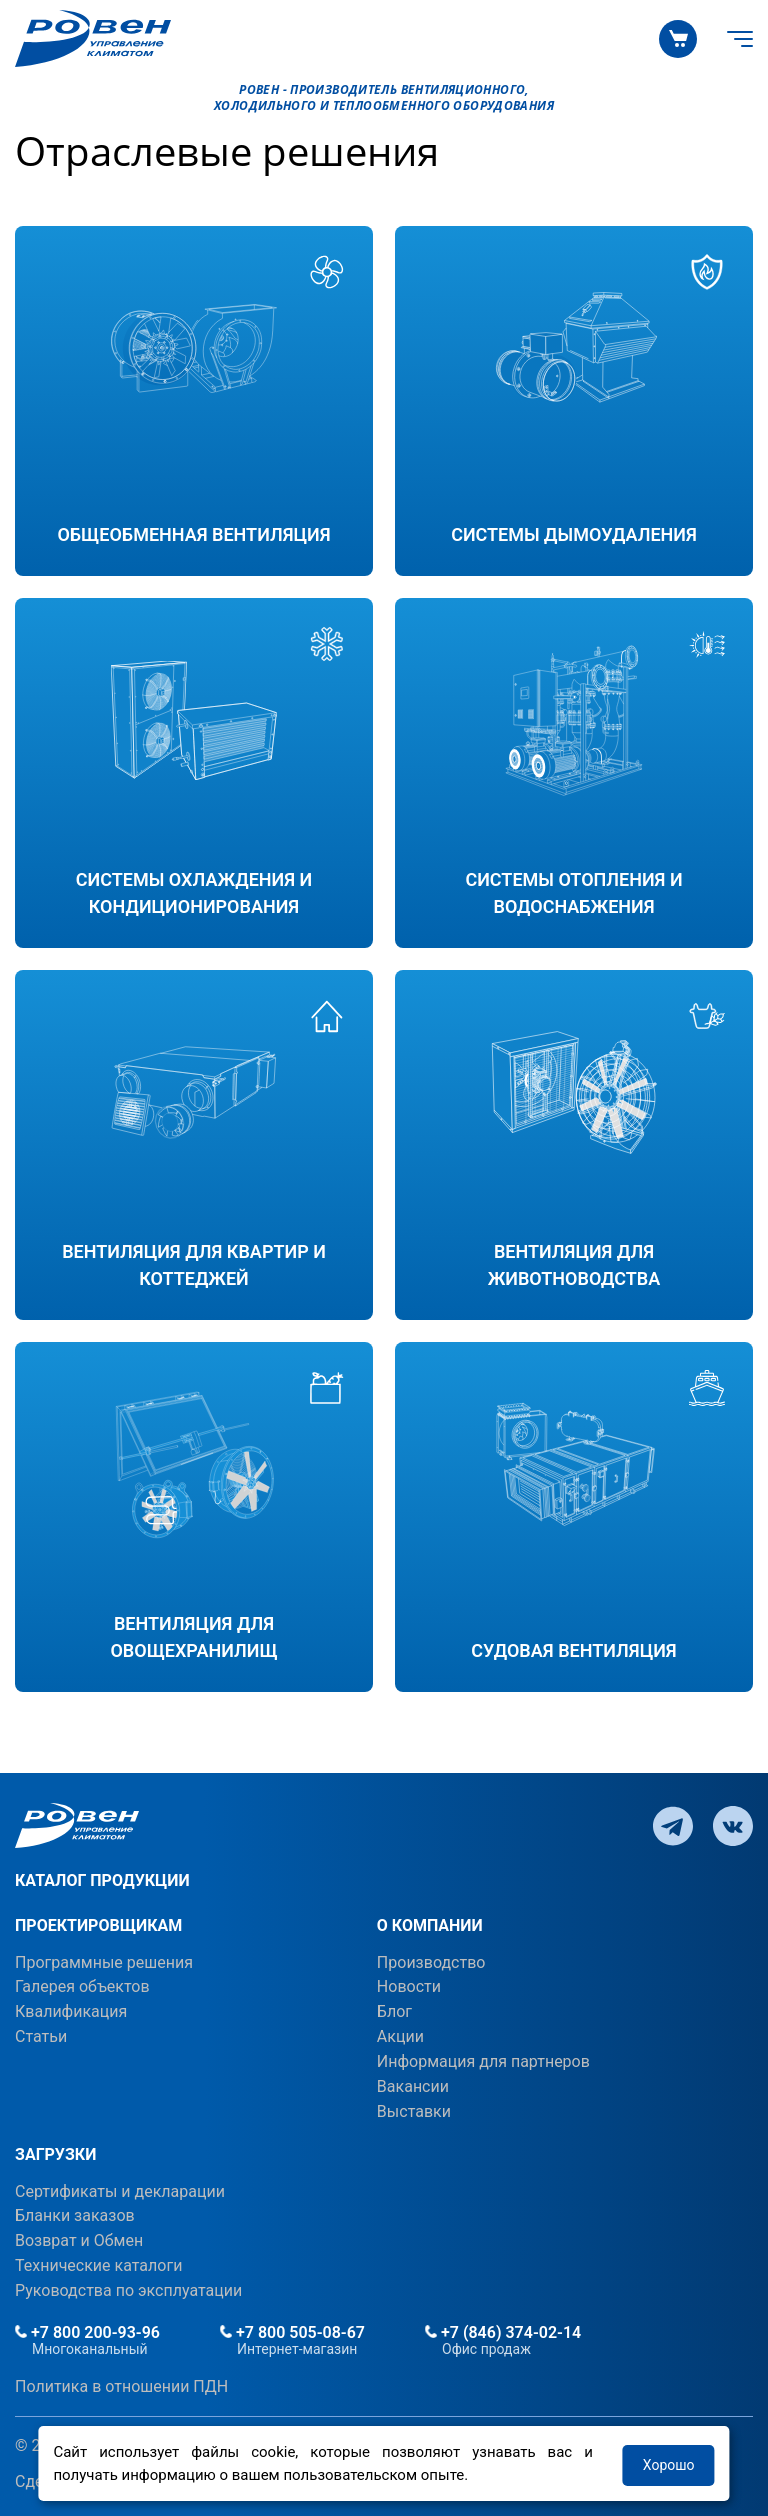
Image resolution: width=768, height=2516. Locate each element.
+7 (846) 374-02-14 (503, 2332)
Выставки (414, 2111)
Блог (394, 2011)
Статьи (41, 2036)
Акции (400, 2036)
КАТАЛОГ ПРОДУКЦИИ (102, 1880)
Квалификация (71, 2011)
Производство (431, 1962)
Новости (409, 1986)
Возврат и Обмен (79, 2240)
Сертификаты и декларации (120, 2191)
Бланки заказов (75, 2215)
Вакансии (413, 2086)
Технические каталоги (98, 2265)
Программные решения (104, 1962)
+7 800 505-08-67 (292, 2332)
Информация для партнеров (483, 2061)
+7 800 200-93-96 (87, 2332)
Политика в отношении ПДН (121, 2386)
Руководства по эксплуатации (128, 2290)
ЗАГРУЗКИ (55, 2154)
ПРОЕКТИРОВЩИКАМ (98, 1925)
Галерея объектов (82, 1986)
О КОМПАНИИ (430, 1925)
